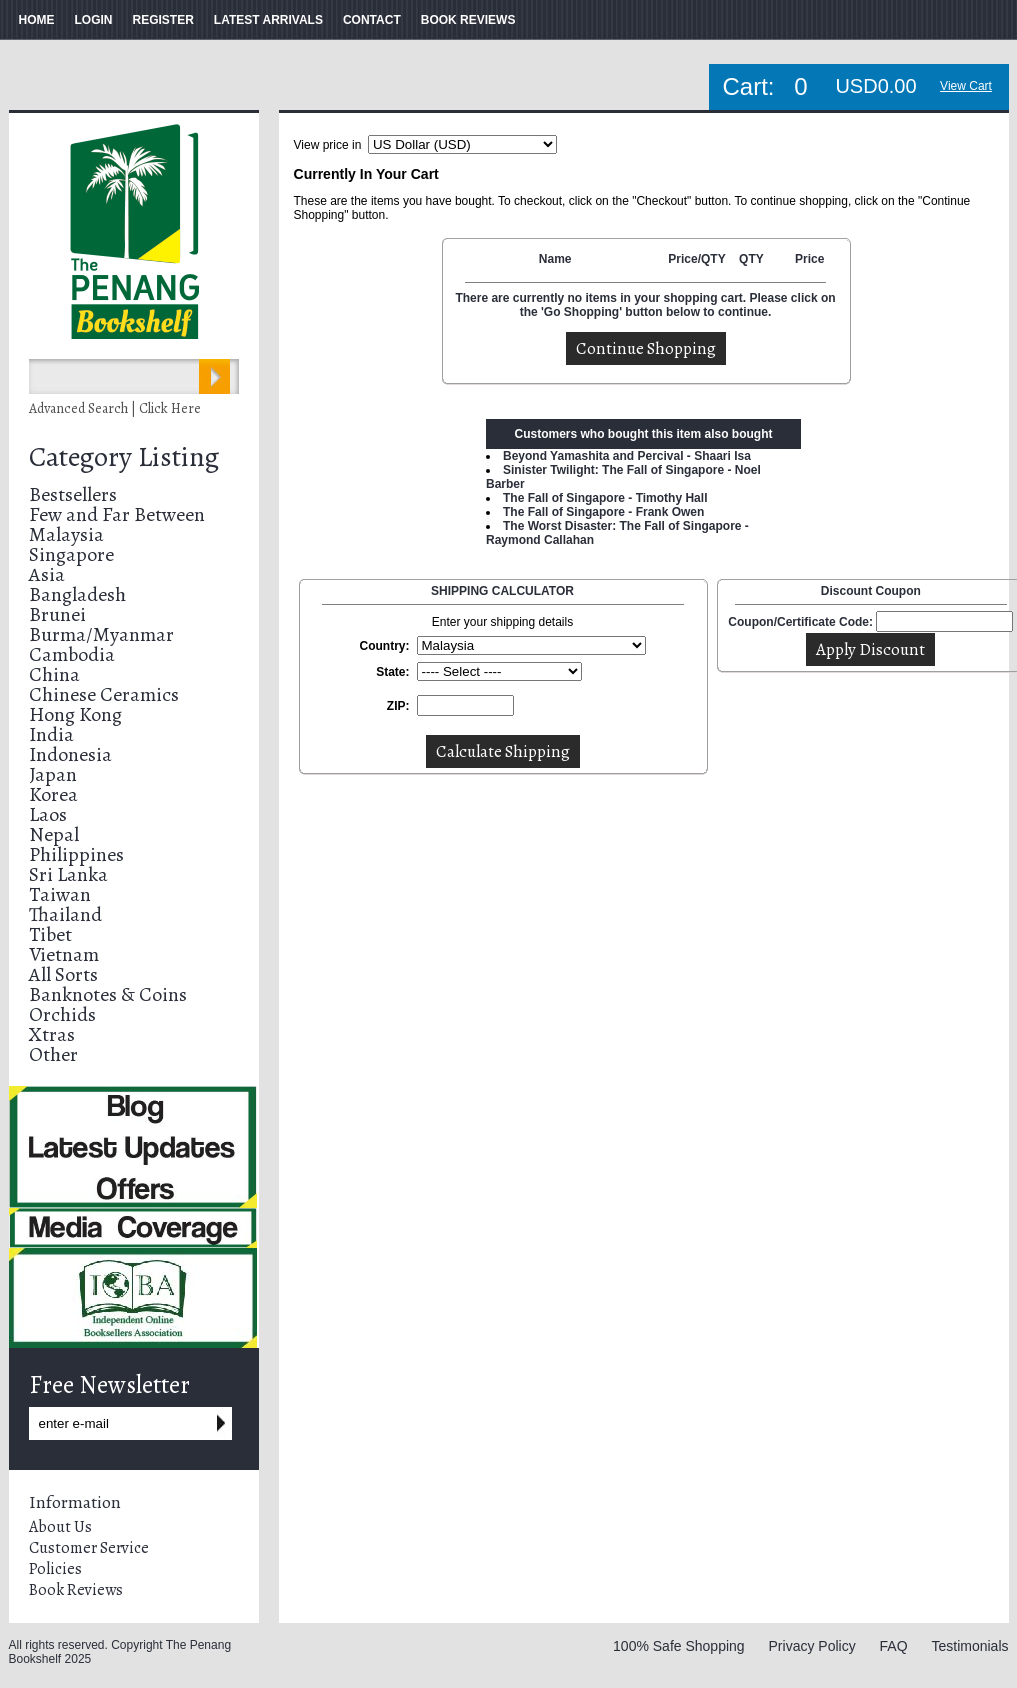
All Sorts (63, 974)
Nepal (54, 834)
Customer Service (89, 1548)
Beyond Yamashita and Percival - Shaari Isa (627, 456)
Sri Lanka (68, 874)
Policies (55, 1569)
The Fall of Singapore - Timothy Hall (605, 498)
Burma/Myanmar (101, 634)
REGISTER (163, 20)
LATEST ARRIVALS (268, 20)
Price (809, 259)
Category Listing (124, 457)
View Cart (966, 86)
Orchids (62, 1014)
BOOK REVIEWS (468, 20)
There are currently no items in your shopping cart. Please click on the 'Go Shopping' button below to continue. (645, 305)
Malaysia (66, 534)
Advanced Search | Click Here (115, 408)
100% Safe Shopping (679, 1646)
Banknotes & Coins (108, 994)
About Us (60, 1527)
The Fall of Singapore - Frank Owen (603, 512)
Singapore (71, 554)
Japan (53, 774)
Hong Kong (75, 714)
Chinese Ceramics (104, 694)
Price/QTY (696, 259)
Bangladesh (77, 594)
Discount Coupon (871, 591)
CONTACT (372, 20)
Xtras (52, 1034)
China (54, 674)
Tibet (50, 934)
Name (555, 259)
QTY (751, 259)
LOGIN (94, 20)
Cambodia (72, 654)
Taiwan (60, 894)
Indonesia (70, 754)
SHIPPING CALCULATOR (502, 591)
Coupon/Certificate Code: (800, 622)
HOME (37, 20)
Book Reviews (76, 1590)
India (51, 734)
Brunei (57, 614)
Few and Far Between (117, 514)
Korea (53, 794)
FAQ (894, 1646)
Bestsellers (73, 494)
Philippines (76, 854)
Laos (48, 814)
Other (53, 1054)
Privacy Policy (812, 1646)
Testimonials (969, 1646)
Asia (47, 574)
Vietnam (64, 954)
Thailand (65, 914)
